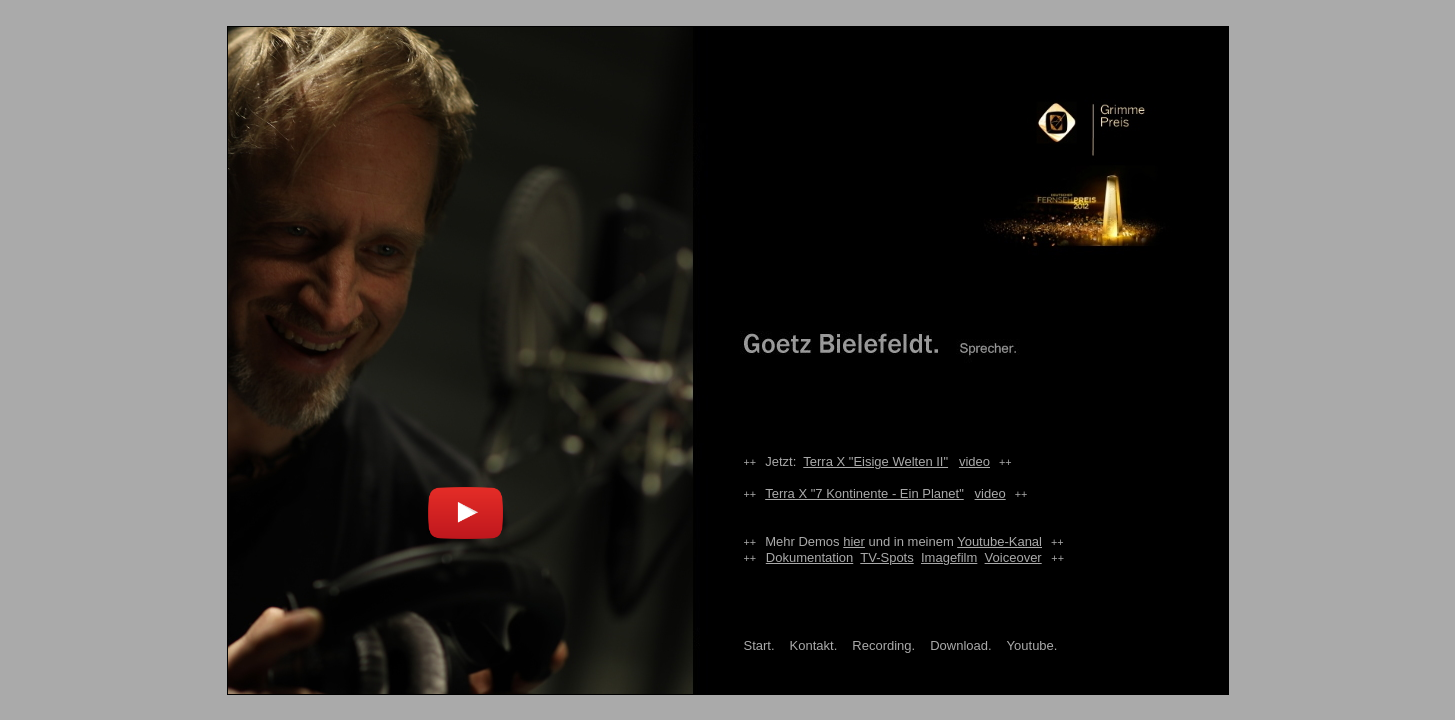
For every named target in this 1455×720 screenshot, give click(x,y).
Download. (960, 645)
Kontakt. (814, 645)
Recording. (883, 645)
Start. (759, 645)
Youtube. (1032, 645)
